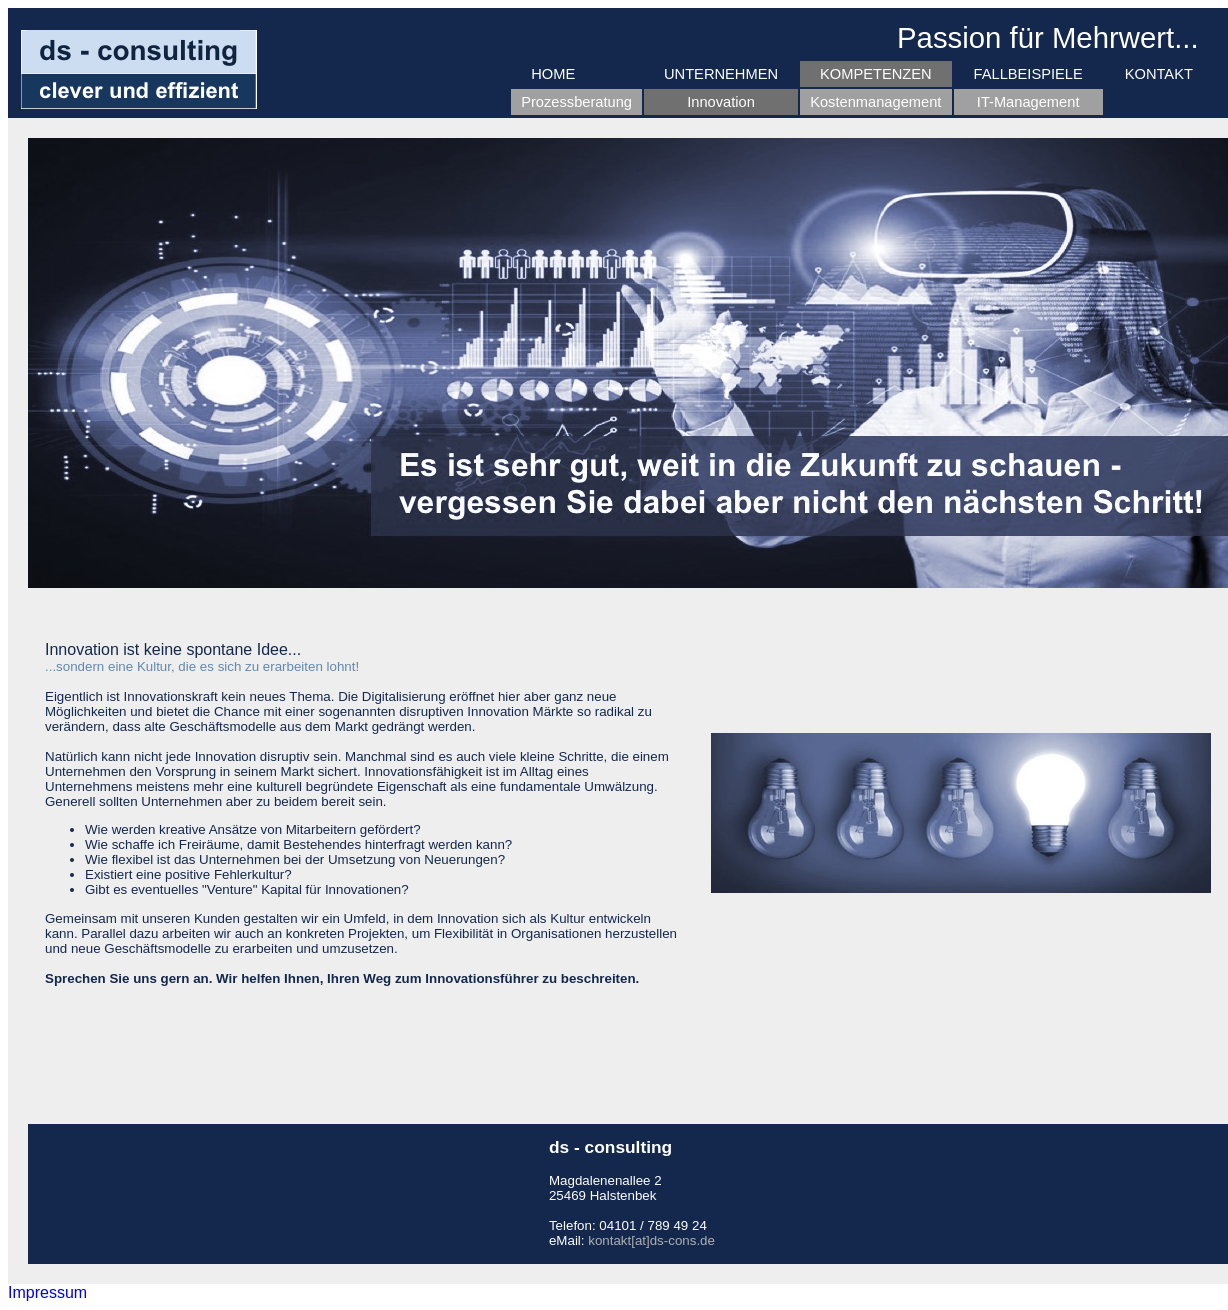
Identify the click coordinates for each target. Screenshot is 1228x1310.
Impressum (47, 1292)
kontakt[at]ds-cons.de (651, 1240)
